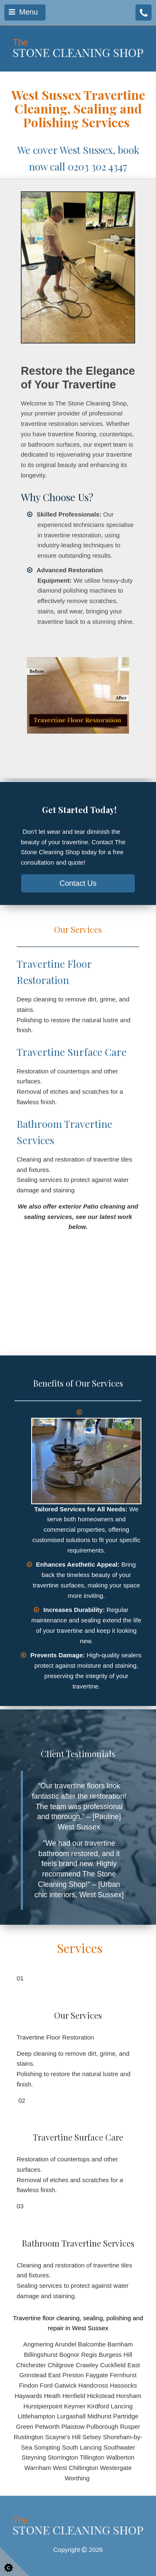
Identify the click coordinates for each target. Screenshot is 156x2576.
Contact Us (78, 883)
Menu (23, 12)
